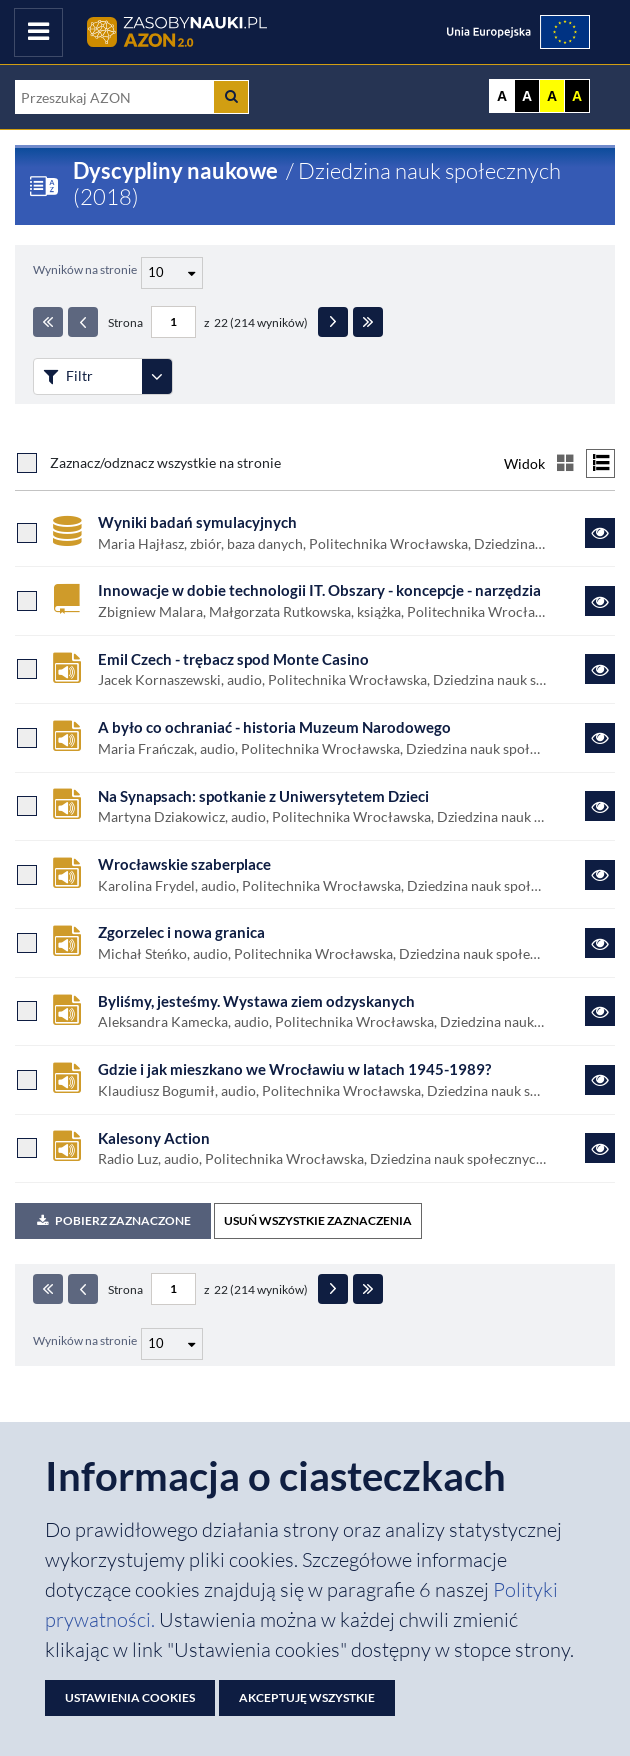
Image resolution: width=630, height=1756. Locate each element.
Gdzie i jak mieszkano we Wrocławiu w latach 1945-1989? (294, 1069)
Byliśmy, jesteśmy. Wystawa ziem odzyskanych (256, 1001)
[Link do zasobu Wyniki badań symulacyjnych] (600, 533)
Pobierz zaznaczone (113, 1220)
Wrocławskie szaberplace (184, 864)
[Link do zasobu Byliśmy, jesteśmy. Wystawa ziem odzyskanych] (600, 1011)
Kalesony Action (154, 1138)
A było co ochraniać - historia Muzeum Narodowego (274, 727)
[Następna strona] (333, 322)
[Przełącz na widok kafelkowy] (565, 463)
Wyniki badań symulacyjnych (197, 522)
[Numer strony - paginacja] (173, 322)
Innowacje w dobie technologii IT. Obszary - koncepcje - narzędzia (319, 590)
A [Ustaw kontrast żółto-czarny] (552, 96)
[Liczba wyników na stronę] (172, 1344)
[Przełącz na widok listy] (600, 463)
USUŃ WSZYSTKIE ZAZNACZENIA (318, 1220)
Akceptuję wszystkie (307, 1697)
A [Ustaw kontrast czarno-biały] (527, 96)
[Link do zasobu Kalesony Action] (600, 1148)
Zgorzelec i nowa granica (181, 932)
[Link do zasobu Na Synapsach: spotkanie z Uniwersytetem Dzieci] (600, 806)
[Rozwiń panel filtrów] (157, 376)
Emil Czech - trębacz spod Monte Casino (233, 659)
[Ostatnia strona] (368, 322)
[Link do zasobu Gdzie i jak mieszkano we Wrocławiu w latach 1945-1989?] (600, 1080)
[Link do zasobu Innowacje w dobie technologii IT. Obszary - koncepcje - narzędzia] (600, 601)
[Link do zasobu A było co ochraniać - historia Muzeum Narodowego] (600, 738)
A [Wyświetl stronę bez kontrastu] (502, 96)
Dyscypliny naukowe (175, 170)
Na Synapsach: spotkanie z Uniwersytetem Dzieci (263, 796)
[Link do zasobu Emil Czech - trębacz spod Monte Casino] (600, 669)
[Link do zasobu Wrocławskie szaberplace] (600, 875)
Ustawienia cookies (130, 1697)
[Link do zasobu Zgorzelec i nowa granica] (600, 943)
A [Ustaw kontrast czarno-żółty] (577, 96)
